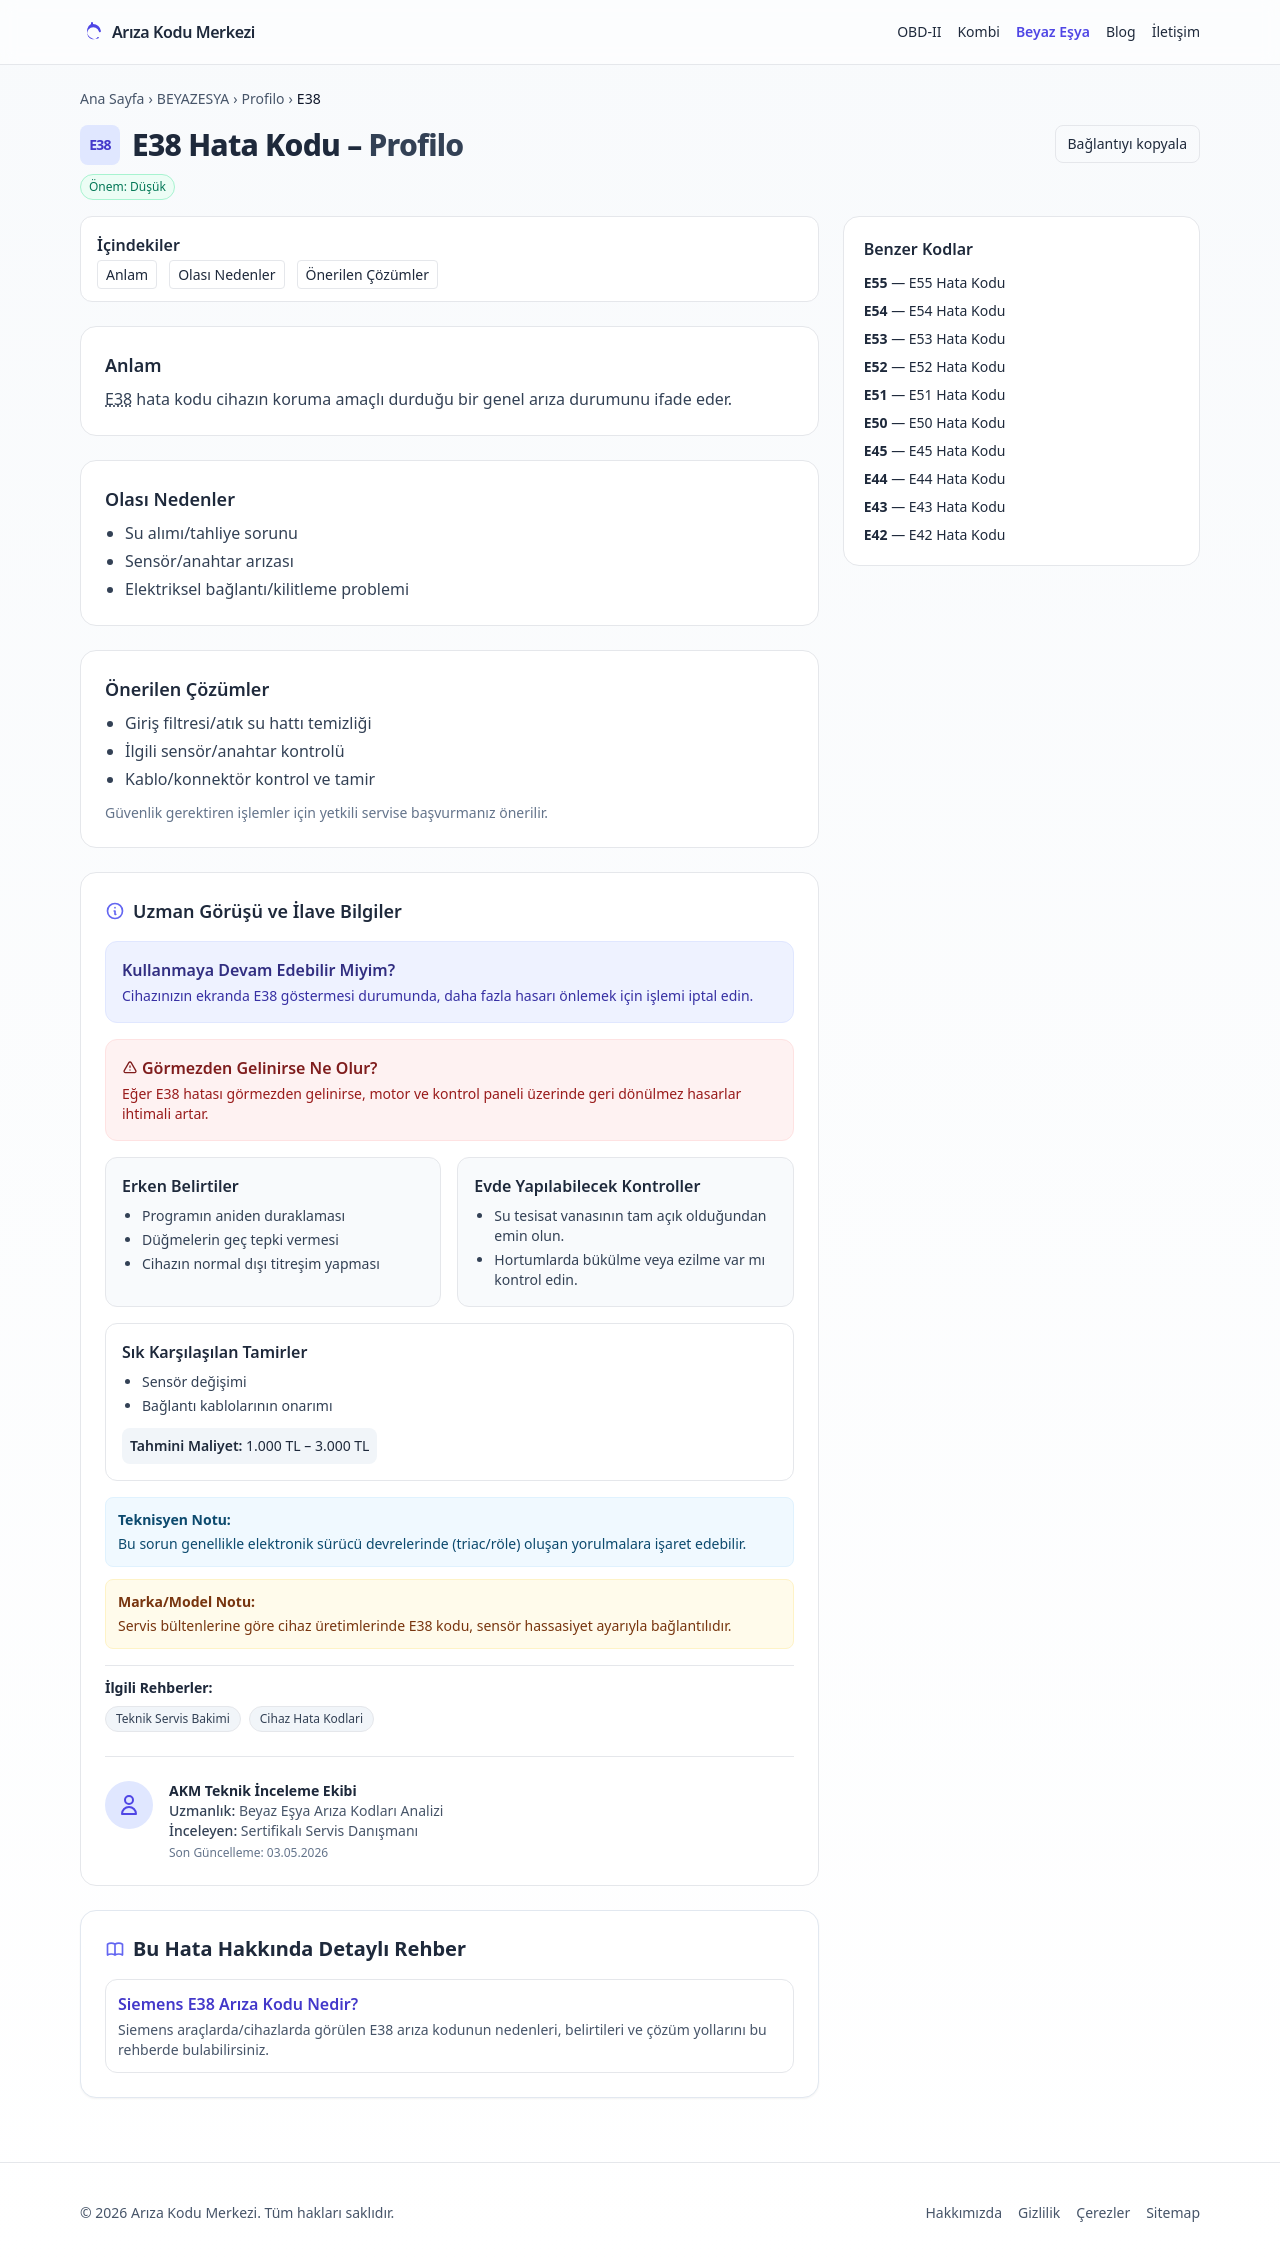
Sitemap (1173, 2212)
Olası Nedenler (226, 274)
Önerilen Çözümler (367, 274)
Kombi (978, 31)
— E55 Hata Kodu (935, 282)
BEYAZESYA (193, 98)
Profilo (263, 98)
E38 (118, 399)
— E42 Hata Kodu (935, 534)
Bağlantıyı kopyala (1127, 143)
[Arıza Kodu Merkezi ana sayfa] (167, 32)
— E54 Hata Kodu (935, 310)
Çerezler (1103, 2212)
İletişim (1176, 31)
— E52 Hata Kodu (935, 366)
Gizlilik (1039, 2212)
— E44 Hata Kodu (935, 478)
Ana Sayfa (112, 98)
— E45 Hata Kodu (935, 450)
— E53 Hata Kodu (935, 338)
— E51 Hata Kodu (935, 394)
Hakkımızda (963, 2212)
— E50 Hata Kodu (935, 422)
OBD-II (919, 31)
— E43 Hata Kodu (935, 506)
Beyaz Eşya (1053, 31)
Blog (1121, 31)
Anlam (127, 274)
